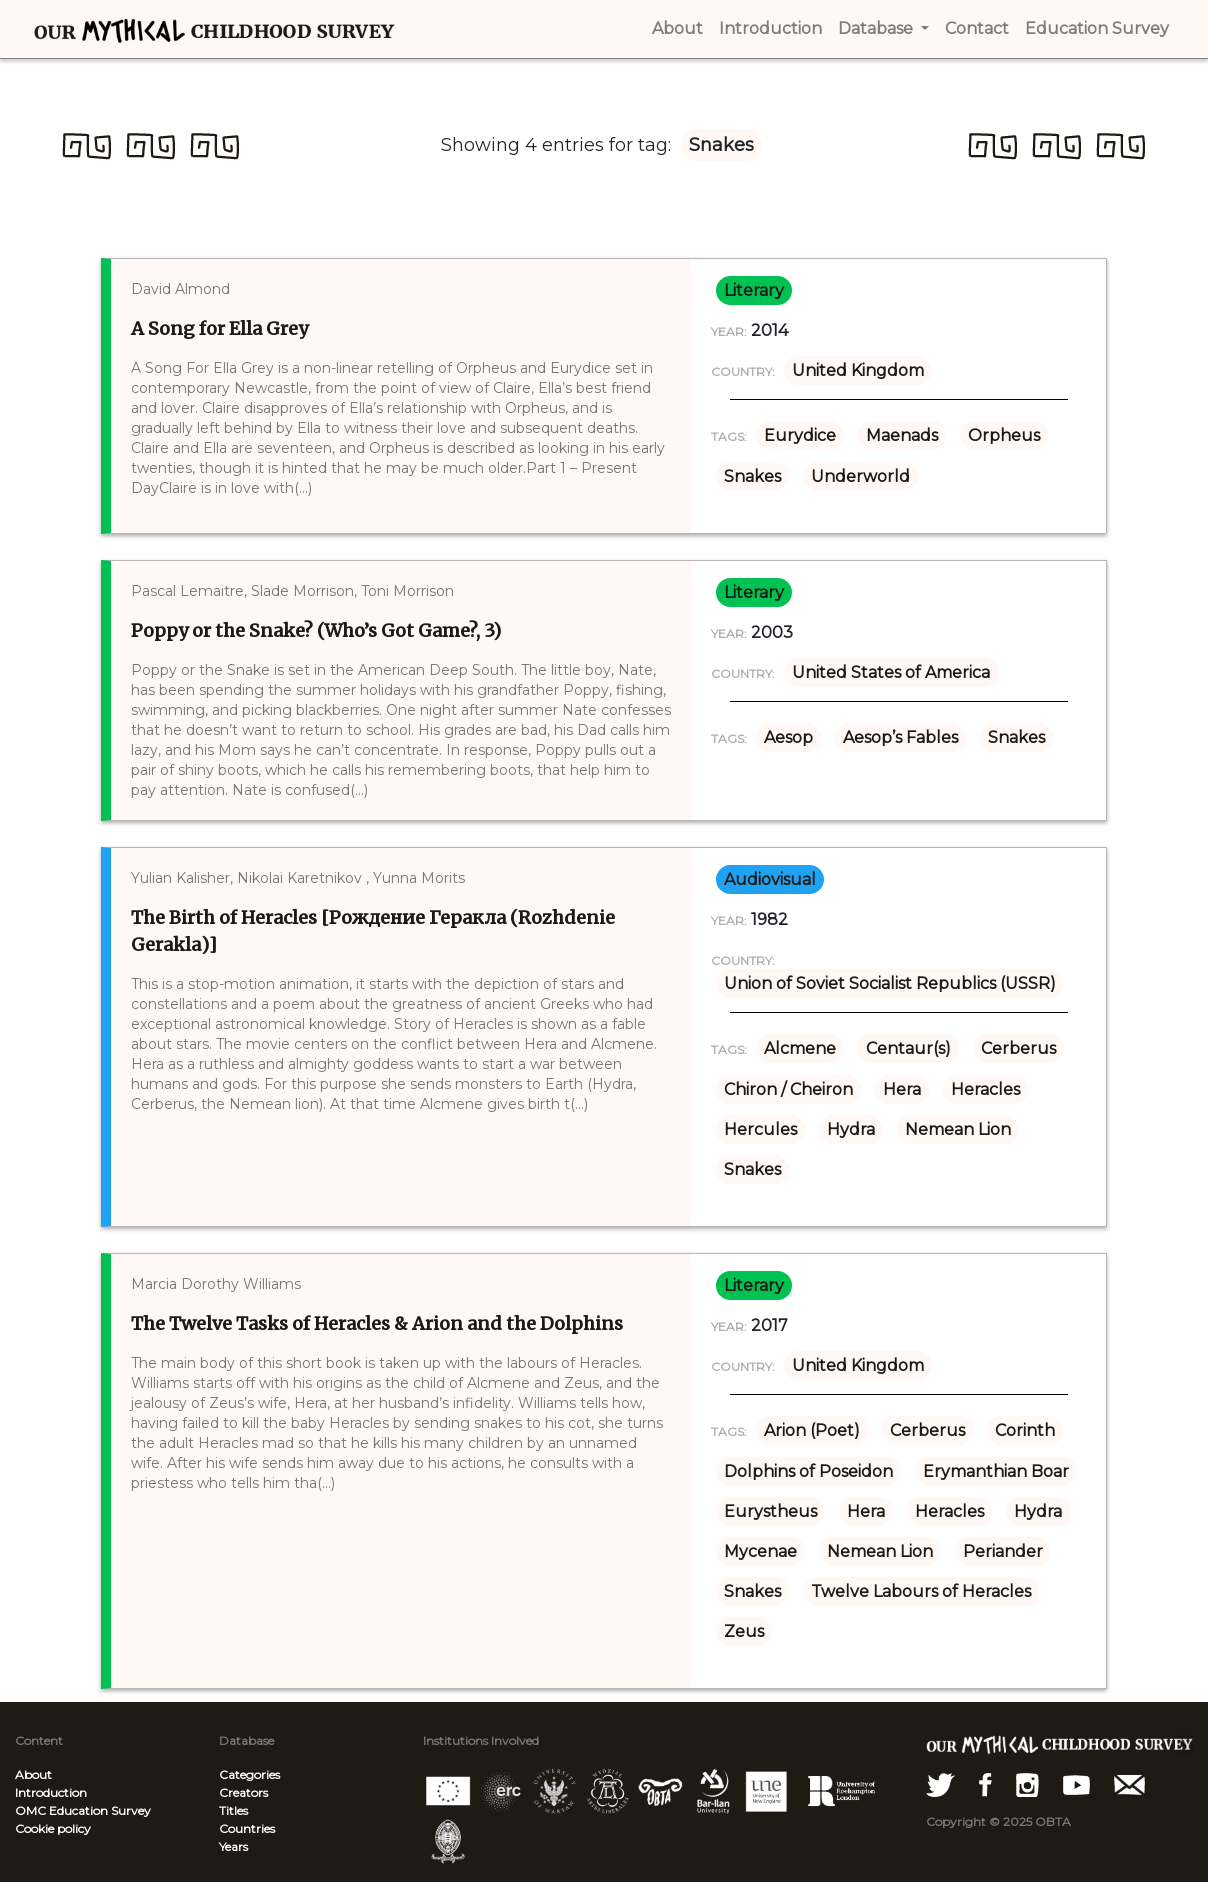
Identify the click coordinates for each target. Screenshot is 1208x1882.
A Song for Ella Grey (219, 328)
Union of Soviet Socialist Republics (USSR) (890, 983)
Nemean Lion (958, 1129)
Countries (247, 1828)
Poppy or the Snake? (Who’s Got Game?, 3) (316, 630)
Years (233, 1846)
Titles (233, 1810)
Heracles (985, 1089)
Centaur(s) (908, 1048)
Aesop (788, 737)
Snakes (752, 476)
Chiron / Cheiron (788, 1089)
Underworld (860, 476)
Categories (249, 1774)
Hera (902, 1089)
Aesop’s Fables (900, 737)
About (33, 1774)
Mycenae (760, 1551)
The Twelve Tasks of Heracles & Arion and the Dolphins (377, 1323)
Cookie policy (53, 1828)
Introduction (51, 1792)
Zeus (744, 1631)
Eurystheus (770, 1511)
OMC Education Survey (83, 1810)
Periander (1003, 1551)
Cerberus (1018, 1048)
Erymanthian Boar (996, 1471)
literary (754, 290)
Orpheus (1004, 435)
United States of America (891, 672)
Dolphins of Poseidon (808, 1471)
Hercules (760, 1129)
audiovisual (770, 879)
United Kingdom (858, 370)
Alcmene (800, 1048)
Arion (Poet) (812, 1430)
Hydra (851, 1129)
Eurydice (800, 435)
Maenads (902, 435)
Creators (243, 1792)
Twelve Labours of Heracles (921, 1591)
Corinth (1025, 1430)
